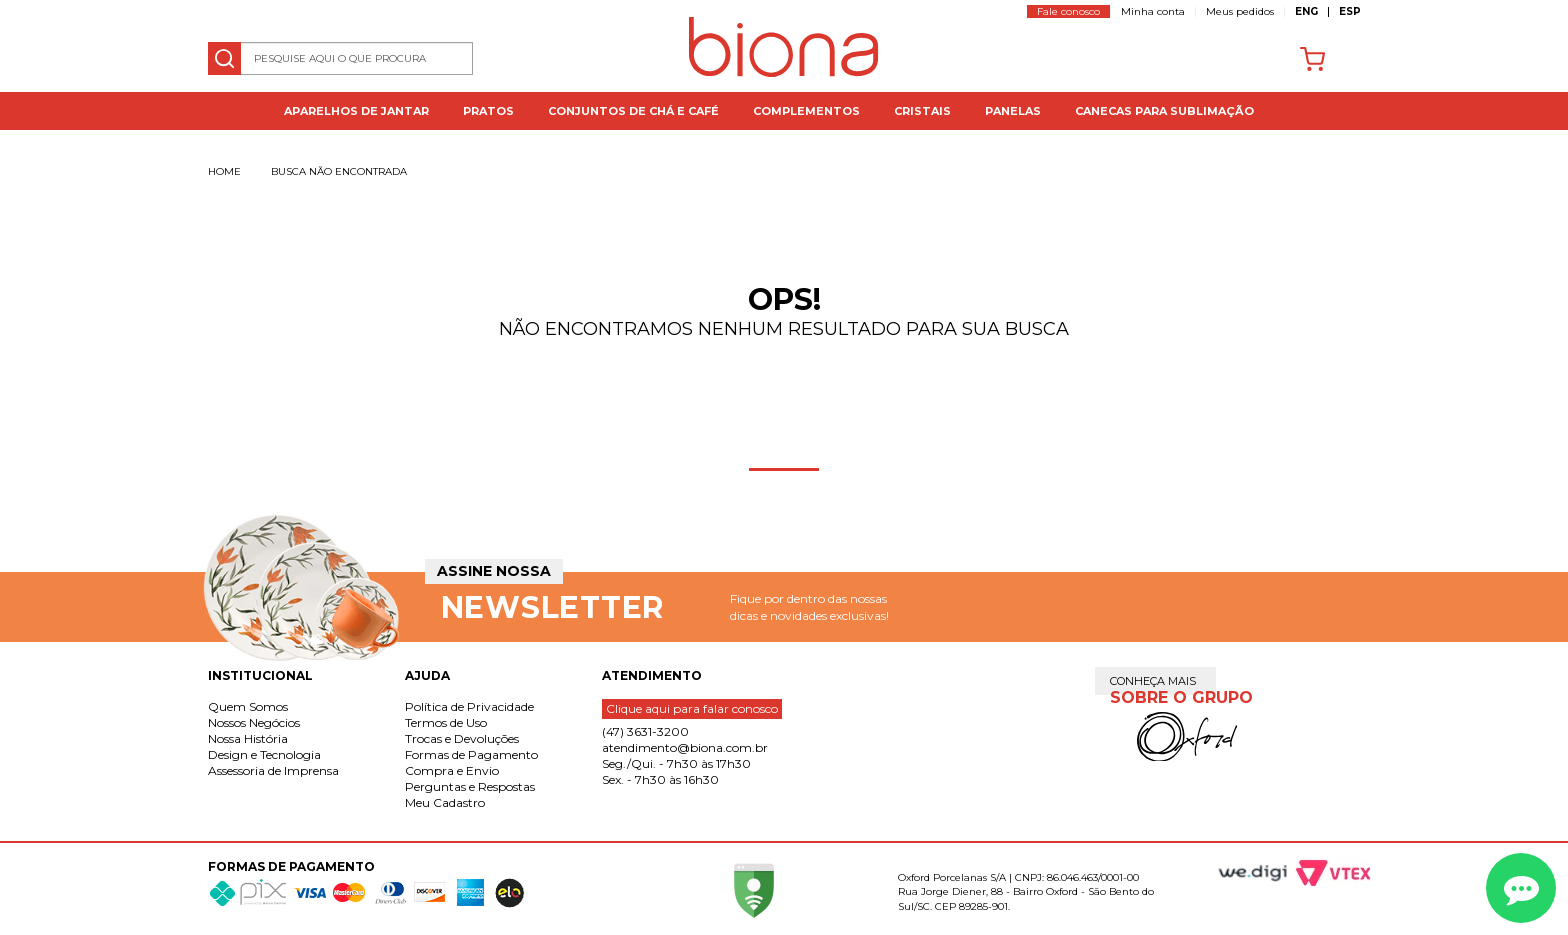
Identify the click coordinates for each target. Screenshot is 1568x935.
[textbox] (341, 58)
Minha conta (1153, 11)
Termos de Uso (446, 722)
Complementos (806, 111)
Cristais (922, 111)
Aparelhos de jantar (356, 111)
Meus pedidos (1240, 11)
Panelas (1013, 111)
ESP (1350, 11)
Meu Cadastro (445, 802)
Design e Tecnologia (264, 754)
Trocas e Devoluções (462, 738)
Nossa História (248, 738)
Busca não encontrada (339, 171)
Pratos (488, 111)
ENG (1306, 11)
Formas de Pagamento (471, 754)
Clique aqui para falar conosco (692, 708)
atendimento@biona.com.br (685, 747)
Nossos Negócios (254, 722)
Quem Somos (248, 706)
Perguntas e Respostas (470, 786)
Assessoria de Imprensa (273, 770)
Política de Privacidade (469, 706)
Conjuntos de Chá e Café (633, 111)
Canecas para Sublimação (1164, 111)
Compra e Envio (452, 770)
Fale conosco (1068, 11)
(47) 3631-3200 (645, 731)
